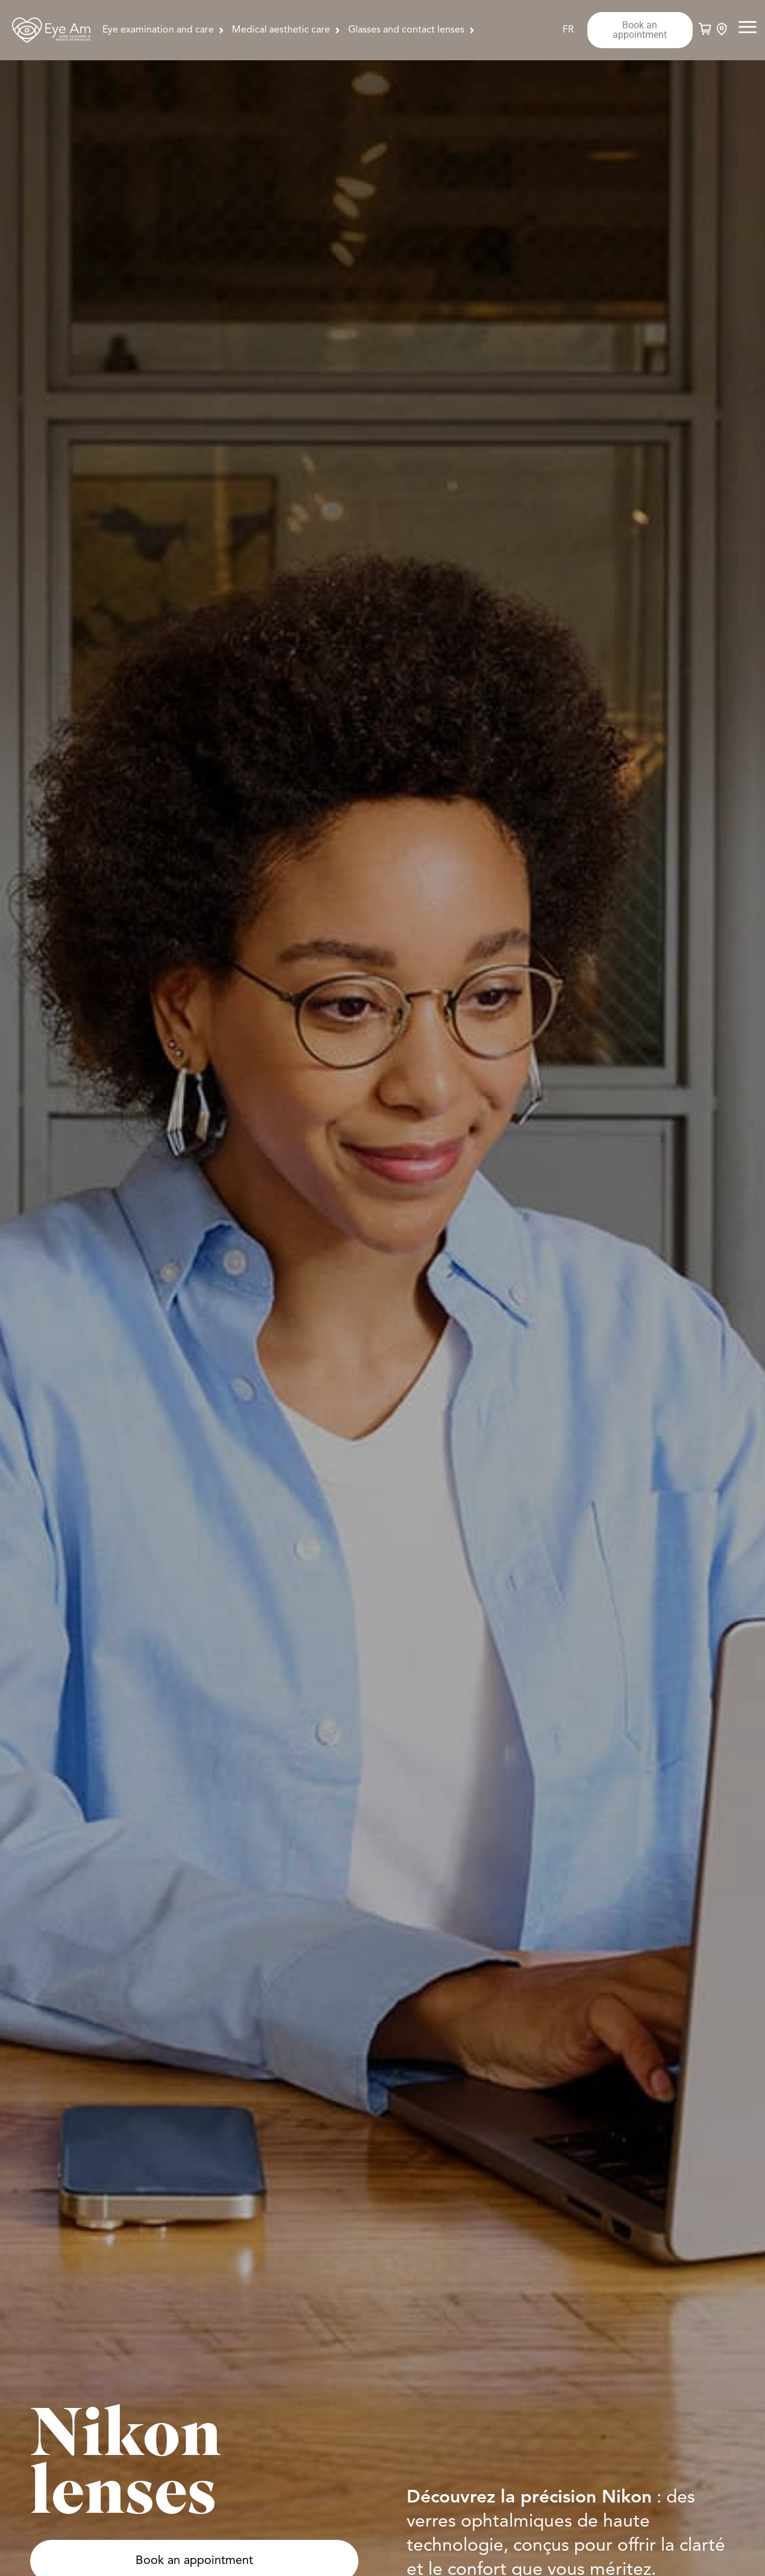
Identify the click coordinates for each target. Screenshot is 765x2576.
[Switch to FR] (568, 30)
